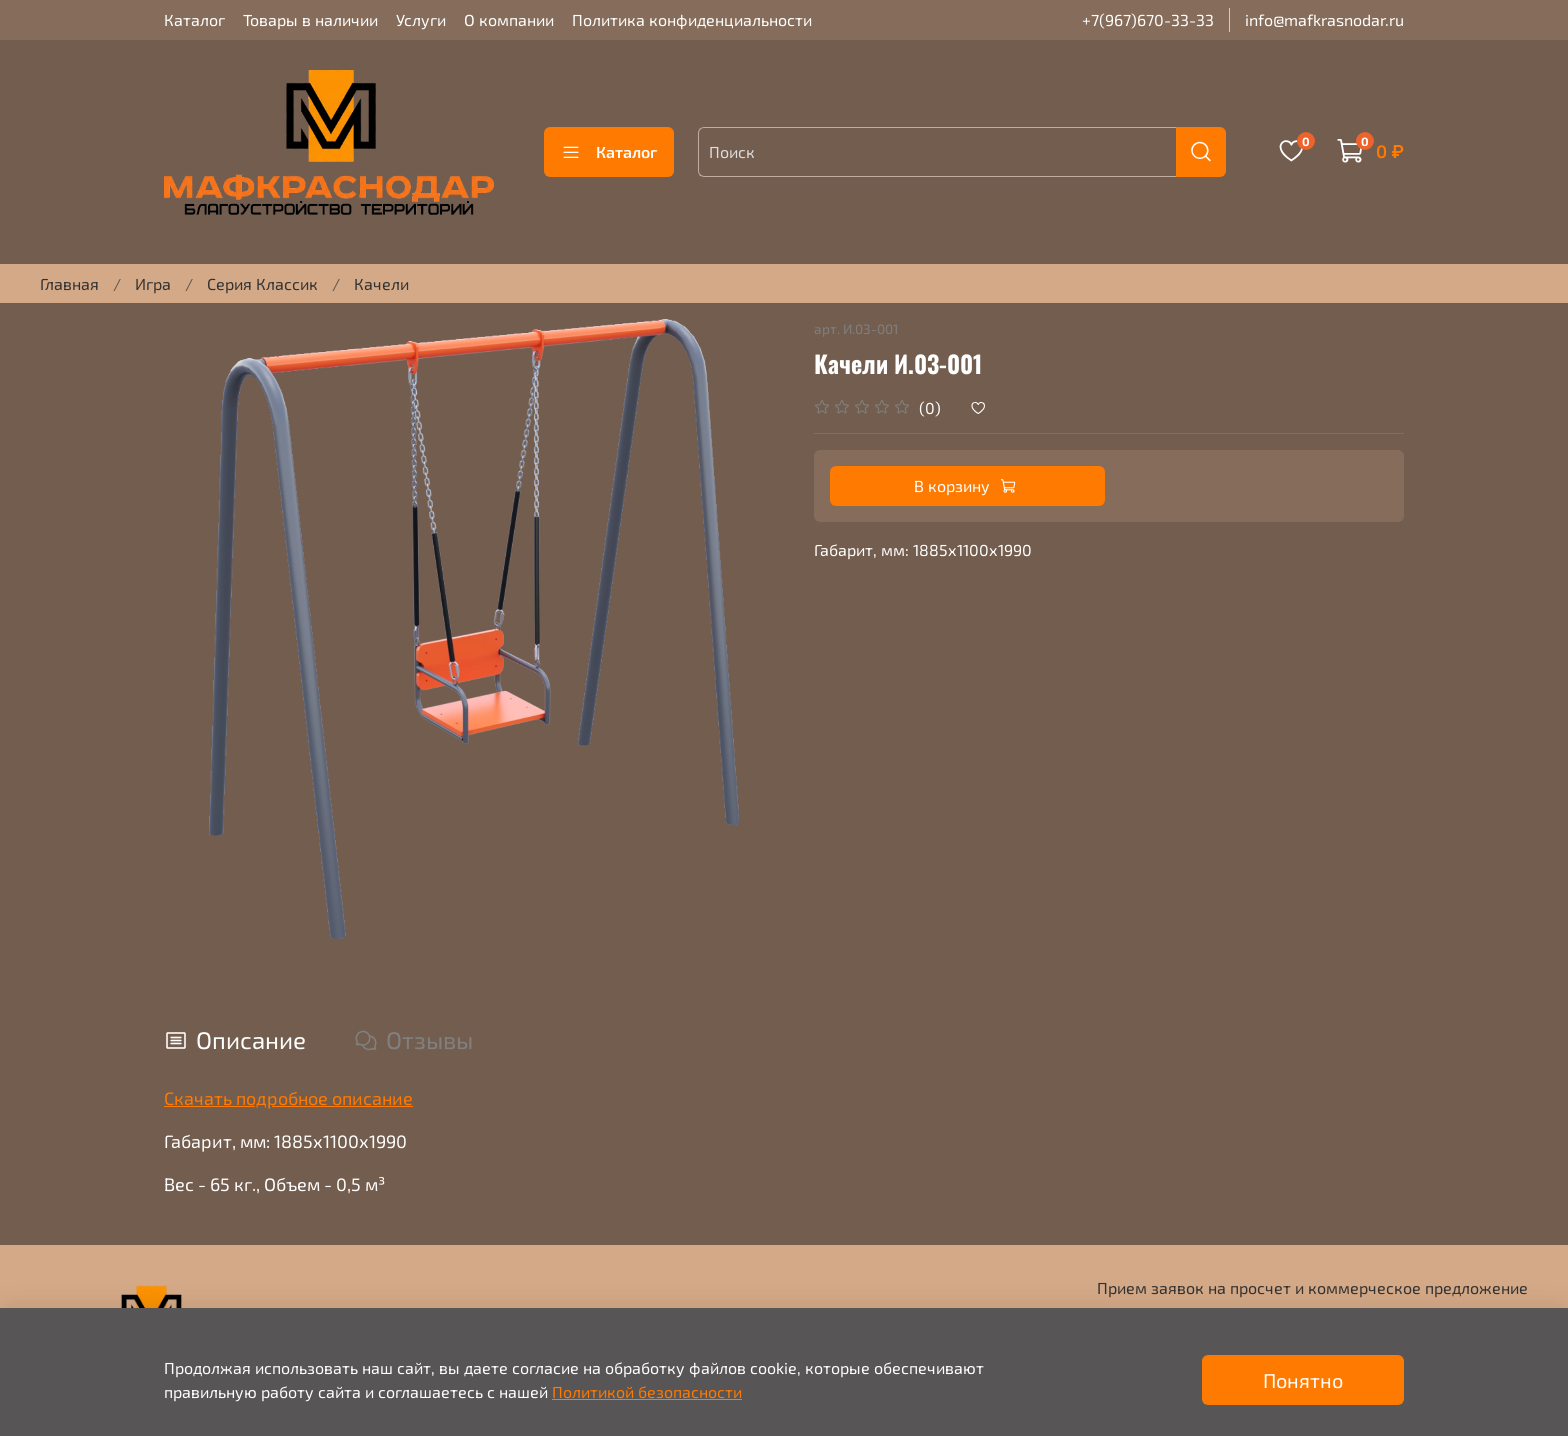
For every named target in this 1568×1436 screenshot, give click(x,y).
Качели (381, 283)
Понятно (1303, 1380)
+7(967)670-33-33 (1148, 19)
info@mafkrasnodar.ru (1324, 19)
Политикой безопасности (647, 1391)
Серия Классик (262, 283)
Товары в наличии (310, 19)
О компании (509, 19)
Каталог (194, 19)
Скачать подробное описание (288, 1098)
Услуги (421, 19)
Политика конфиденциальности (692, 19)
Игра (153, 283)
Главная (69, 283)
